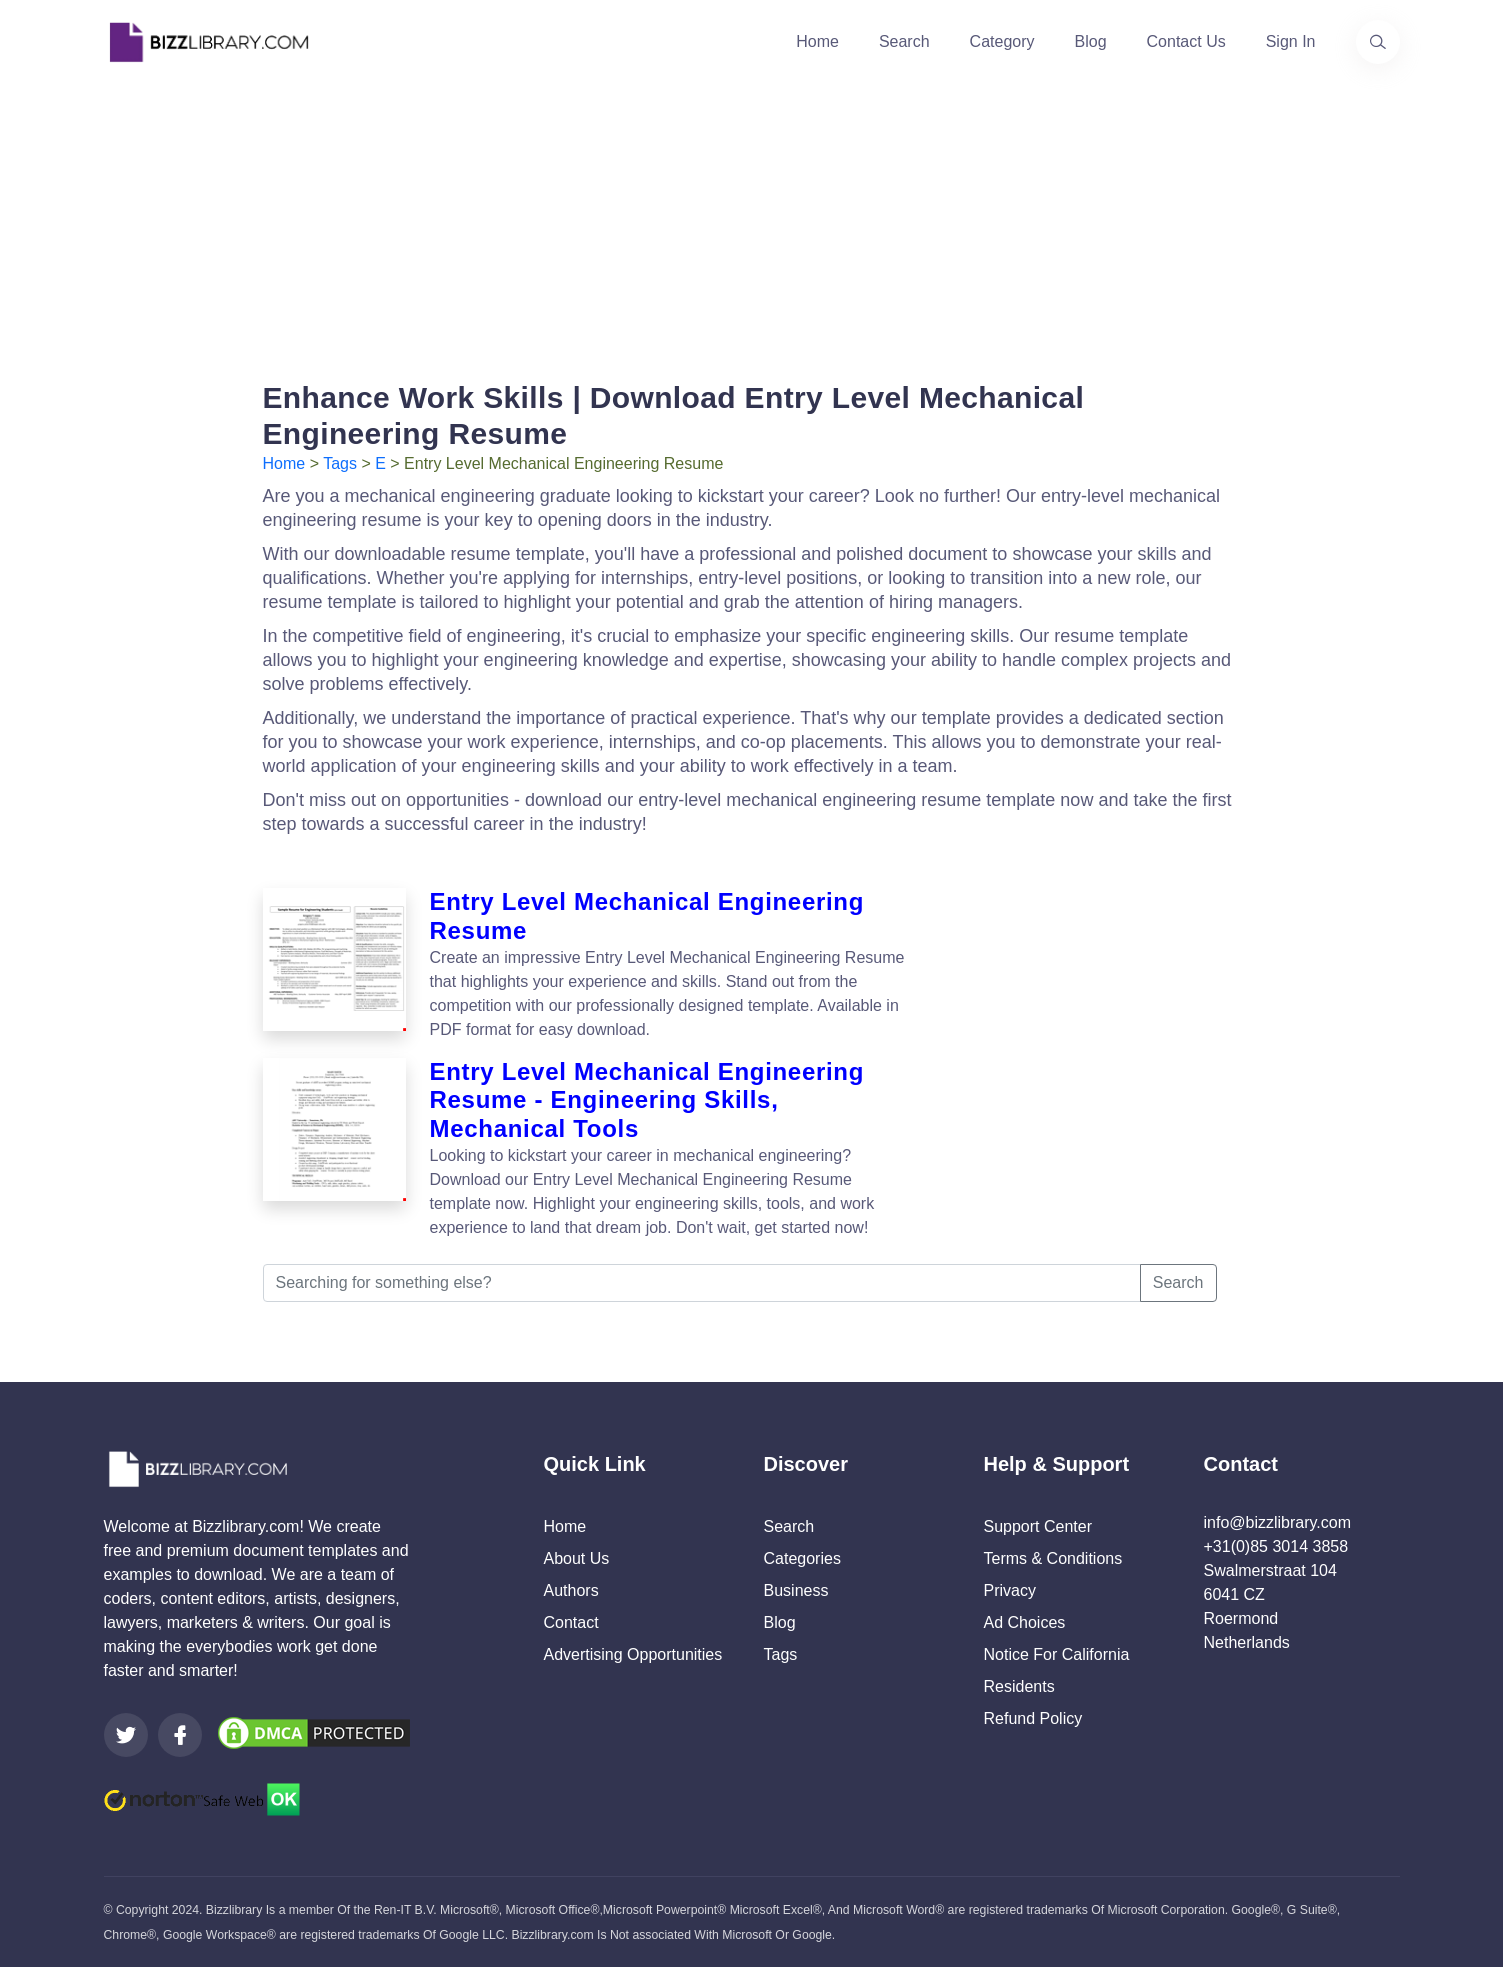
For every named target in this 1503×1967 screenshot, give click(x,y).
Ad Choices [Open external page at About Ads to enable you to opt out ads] (1025, 1622)
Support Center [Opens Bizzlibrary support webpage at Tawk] (1038, 1526)
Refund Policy (1033, 1718)
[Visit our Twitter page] (126, 1735)
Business (796, 1590)
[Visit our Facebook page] (180, 1735)
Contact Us (1186, 41)
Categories (802, 1558)
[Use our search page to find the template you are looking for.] (1378, 42)
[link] (126, 1735)
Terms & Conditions (1053, 1558)
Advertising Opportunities (633, 1654)
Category (1002, 41)
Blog (1091, 41)
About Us (577, 1558)
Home (817, 41)
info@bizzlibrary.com (1278, 1522)
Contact (571, 1622)
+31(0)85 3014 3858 (1276, 1546)
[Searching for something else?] (702, 1283)
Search (904, 41)
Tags (340, 463)
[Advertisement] (752, 224)
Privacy (1010, 1590)
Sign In (1291, 41)
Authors (571, 1590)
